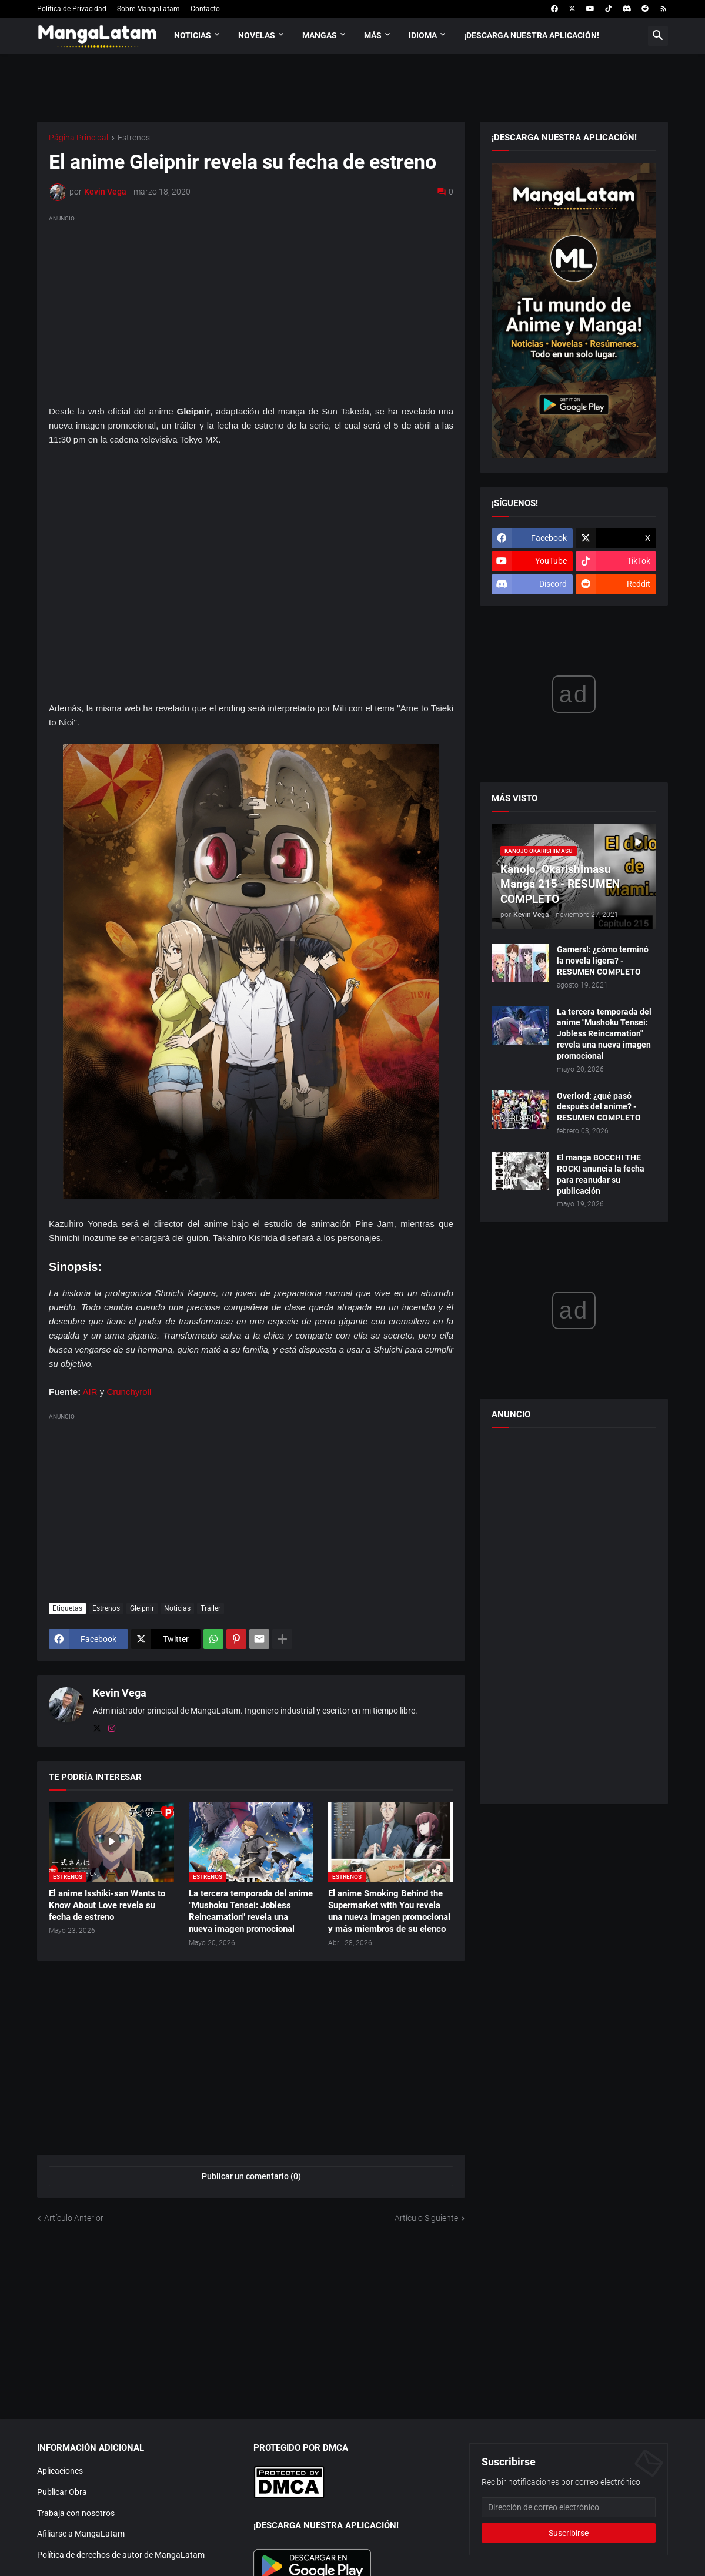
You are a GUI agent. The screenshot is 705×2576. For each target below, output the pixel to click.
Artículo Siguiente (426, 2218)
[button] (658, 36)
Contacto (205, 9)
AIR (90, 1392)
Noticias (192, 35)
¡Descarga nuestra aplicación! (531, 35)
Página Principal (78, 137)
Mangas (319, 35)
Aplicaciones (60, 2470)
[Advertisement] (251, 307)
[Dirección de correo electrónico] (569, 2507)
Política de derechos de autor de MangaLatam (121, 2555)
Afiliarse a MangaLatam (81, 2533)
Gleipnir (142, 1608)
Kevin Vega (119, 1693)
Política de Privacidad (71, 9)
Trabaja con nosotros (76, 2513)
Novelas (256, 35)
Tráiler (210, 1608)
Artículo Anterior (73, 2218)
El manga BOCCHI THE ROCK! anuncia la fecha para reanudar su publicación (600, 1174)
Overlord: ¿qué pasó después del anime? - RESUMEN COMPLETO (599, 1107)
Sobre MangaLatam (148, 9)
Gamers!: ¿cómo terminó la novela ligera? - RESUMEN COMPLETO (603, 960)
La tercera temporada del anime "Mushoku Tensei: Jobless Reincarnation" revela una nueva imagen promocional (251, 1911)
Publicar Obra (62, 2492)
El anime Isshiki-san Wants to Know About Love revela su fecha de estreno (107, 1905)
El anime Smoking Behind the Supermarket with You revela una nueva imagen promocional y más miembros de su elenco (389, 1911)
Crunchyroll (128, 1392)
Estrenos (134, 137)
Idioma (423, 35)
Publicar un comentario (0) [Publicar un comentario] (251, 2176)
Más (373, 35)
